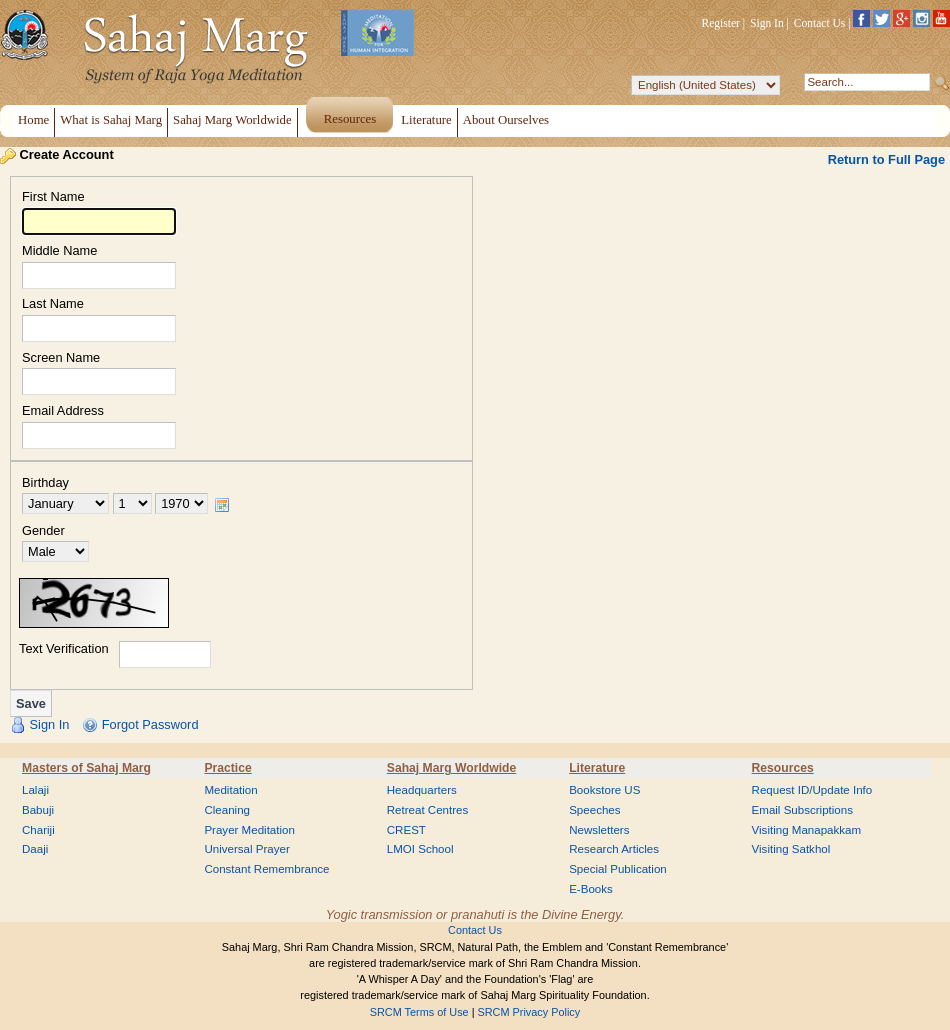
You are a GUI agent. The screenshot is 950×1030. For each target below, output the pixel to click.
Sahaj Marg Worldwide (451, 768)
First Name (53, 197)
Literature (597, 768)
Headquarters (422, 790)
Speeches (594, 810)
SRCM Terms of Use (419, 1012)
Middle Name (59, 251)
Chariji (38, 830)
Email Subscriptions (802, 810)
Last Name (53, 304)
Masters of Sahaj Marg (86, 768)
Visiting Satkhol (791, 849)
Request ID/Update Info (812, 790)
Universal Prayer (246, 849)
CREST (406, 830)
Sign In (767, 23)
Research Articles (614, 849)
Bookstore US (604, 790)
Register (721, 23)
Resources (783, 768)
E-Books (591, 889)
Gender (43, 531)
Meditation (230, 790)
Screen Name (61, 358)
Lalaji (35, 790)
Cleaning (227, 810)
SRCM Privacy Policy (529, 1012)
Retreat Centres (428, 810)
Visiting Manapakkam (807, 830)
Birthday (45, 483)
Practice (227, 768)
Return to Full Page (886, 159)
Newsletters (599, 830)
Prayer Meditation (249, 830)
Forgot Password (150, 724)
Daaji (35, 849)
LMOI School (420, 849)
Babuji (38, 810)
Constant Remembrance (266, 869)
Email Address (63, 411)
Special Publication (618, 869)
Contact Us (820, 23)
